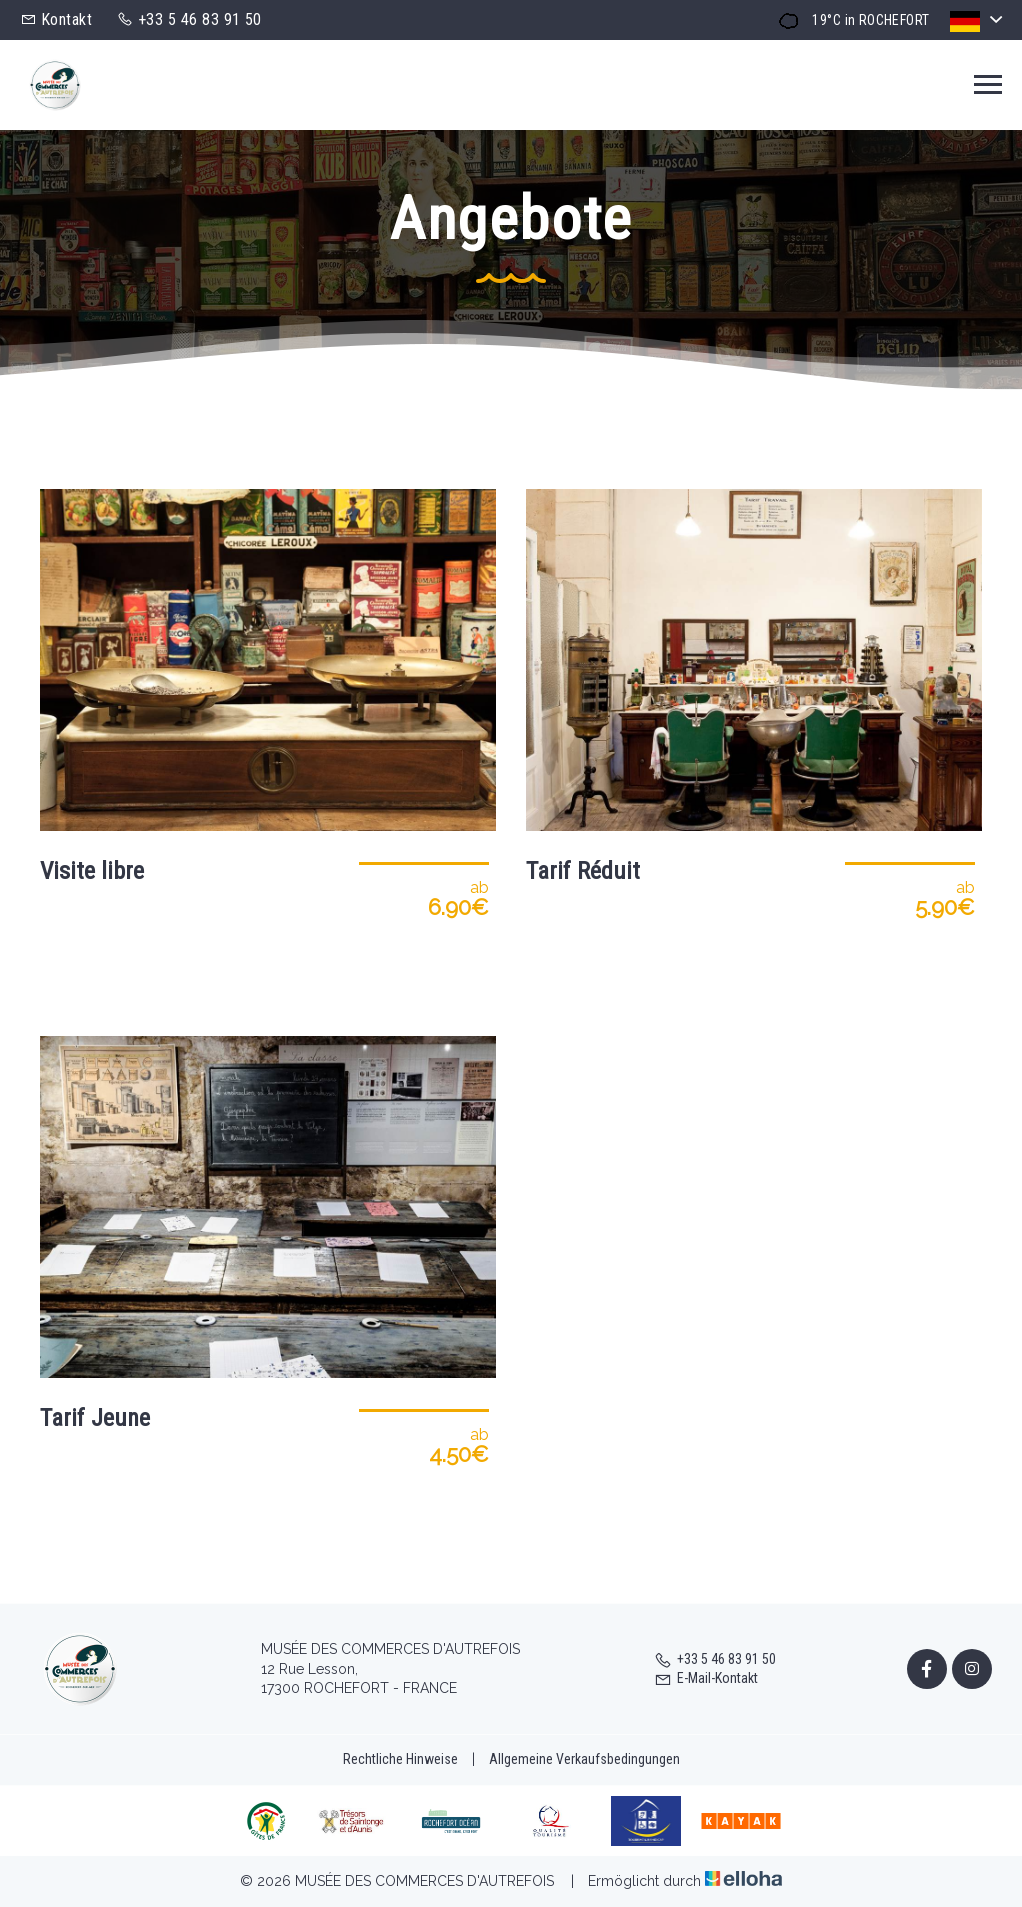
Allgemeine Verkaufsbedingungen (584, 1759)
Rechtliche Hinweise (400, 1759)
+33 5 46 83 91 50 (715, 1659)
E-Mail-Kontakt (706, 1678)
